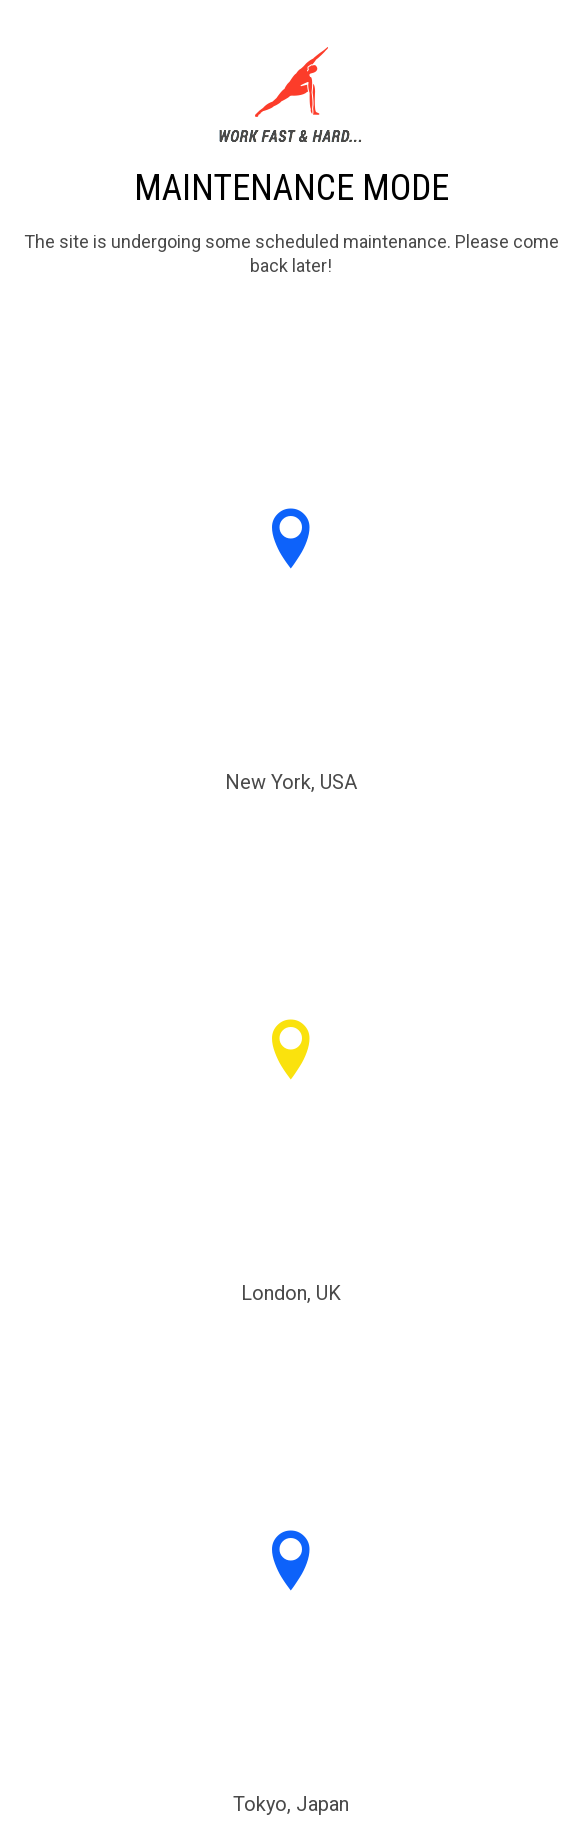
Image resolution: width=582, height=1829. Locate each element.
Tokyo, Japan (291, 1804)
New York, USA (291, 782)
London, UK (291, 1293)
